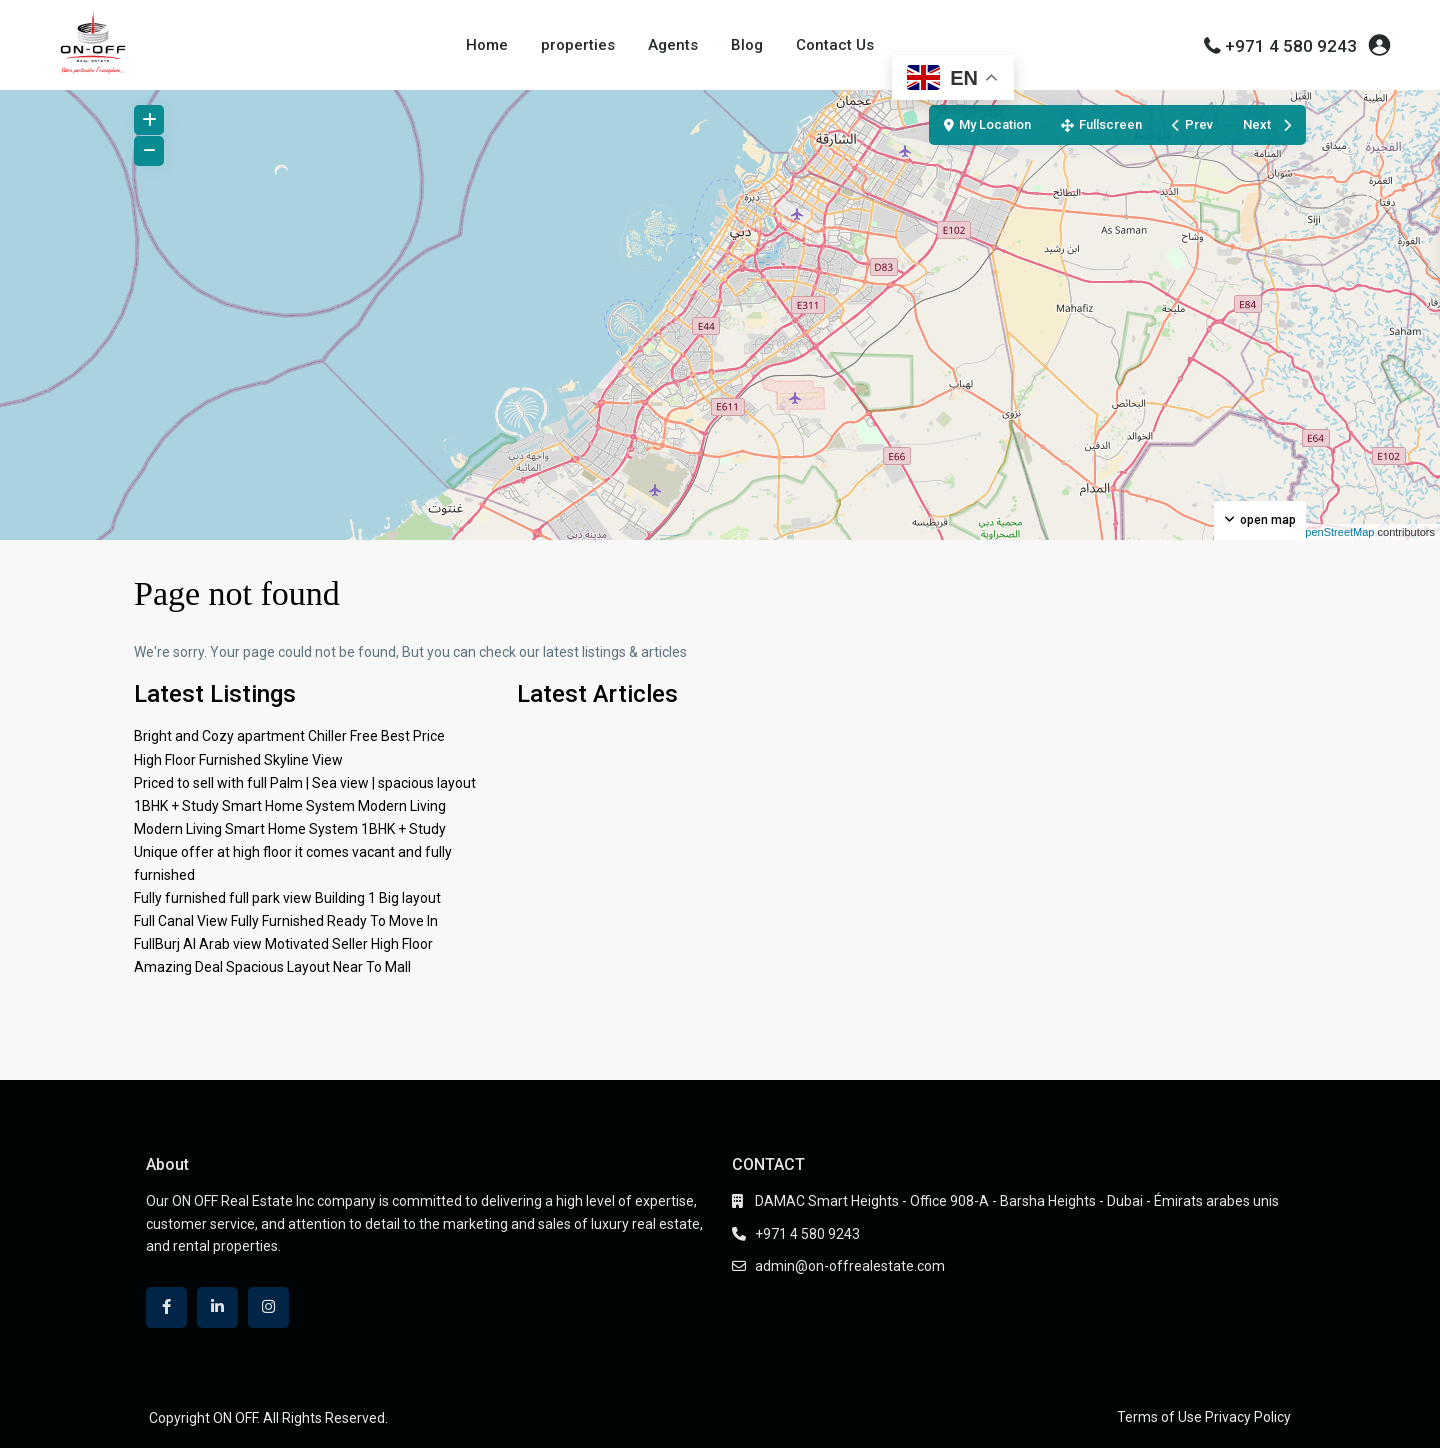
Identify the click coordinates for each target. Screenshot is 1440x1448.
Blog (747, 45)
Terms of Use (1159, 1417)
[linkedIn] (217, 1307)
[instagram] (268, 1307)
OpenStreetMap (1336, 532)
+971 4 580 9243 (1291, 46)
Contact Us (835, 45)
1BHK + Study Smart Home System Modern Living (290, 806)
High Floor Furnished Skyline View (238, 760)
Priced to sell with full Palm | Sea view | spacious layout (305, 783)
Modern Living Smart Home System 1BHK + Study (290, 829)
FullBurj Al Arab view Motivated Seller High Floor (283, 944)
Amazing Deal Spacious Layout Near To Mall (272, 967)
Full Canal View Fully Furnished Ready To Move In (286, 921)
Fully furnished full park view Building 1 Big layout (287, 898)
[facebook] (166, 1307)
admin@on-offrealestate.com (850, 1266)
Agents (673, 45)
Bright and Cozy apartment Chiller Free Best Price (289, 736)
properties (578, 45)
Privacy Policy (1248, 1417)
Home (487, 45)
